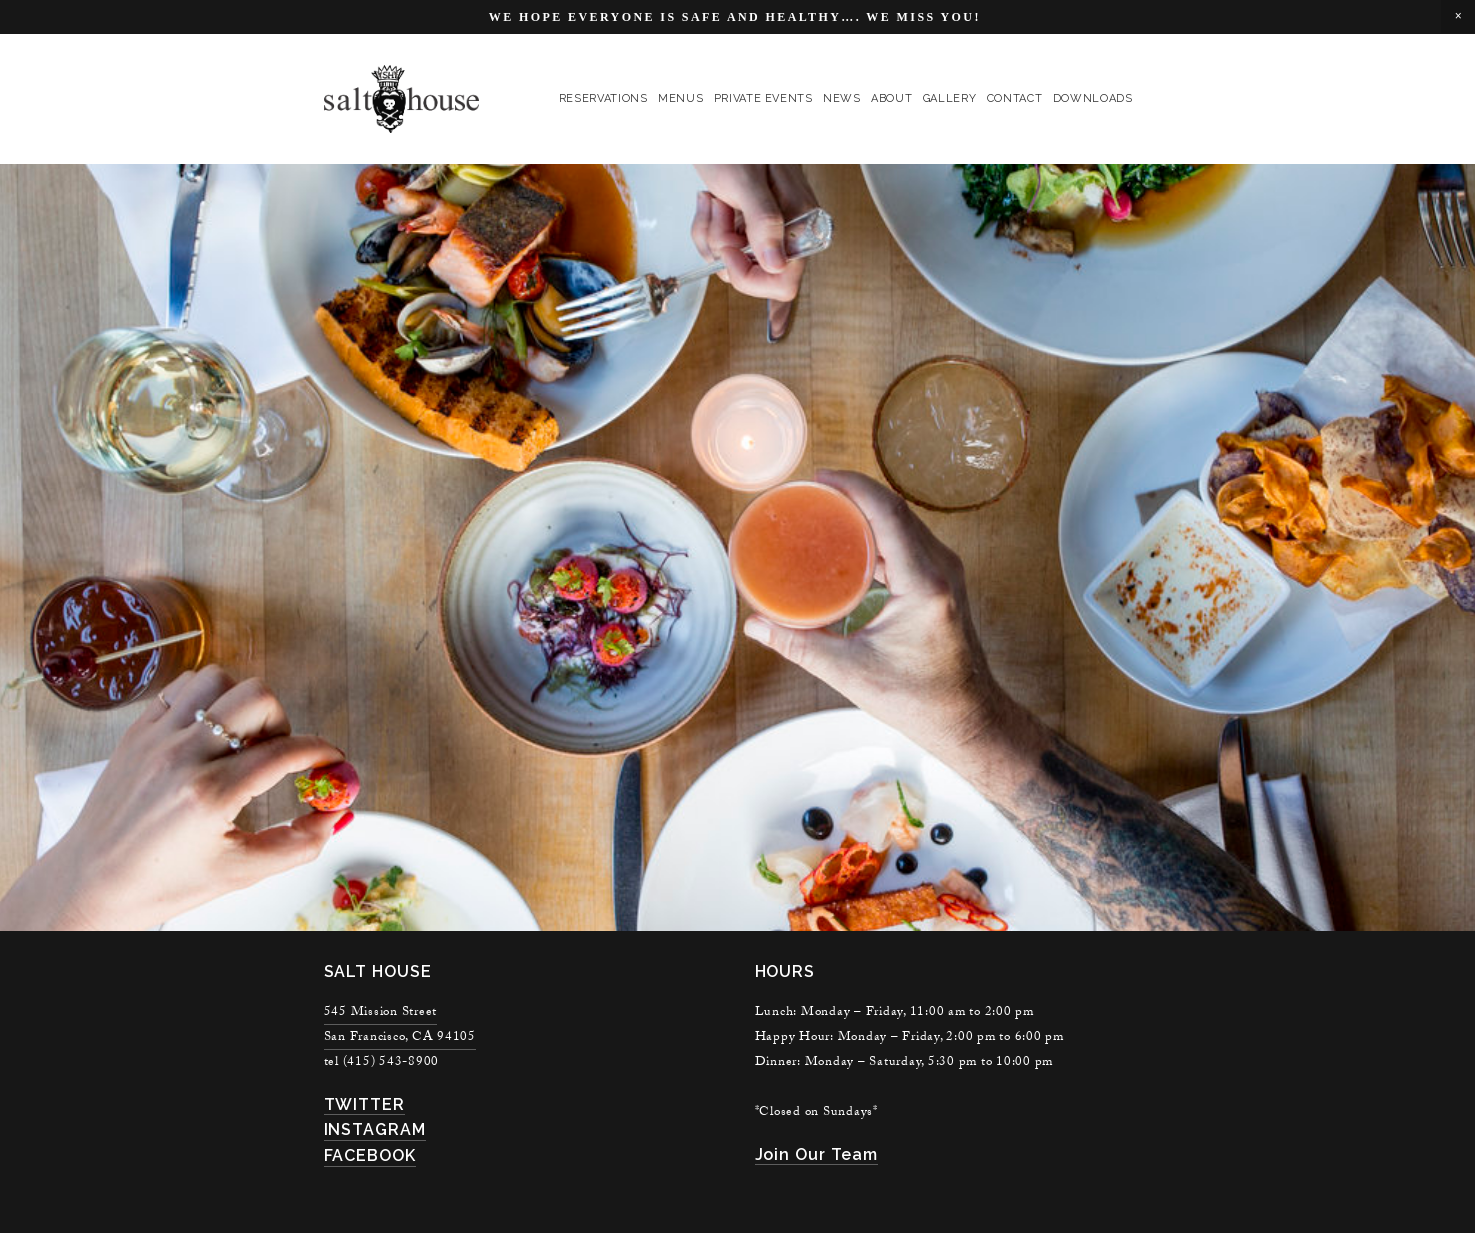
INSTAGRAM (375, 1129)
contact (1015, 98)
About (891, 98)
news (842, 98)
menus (680, 98)
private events (763, 98)
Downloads (1093, 98)
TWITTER (365, 1104)
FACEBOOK (370, 1155)
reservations (603, 98)
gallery (950, 98)
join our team (816, 1154)
